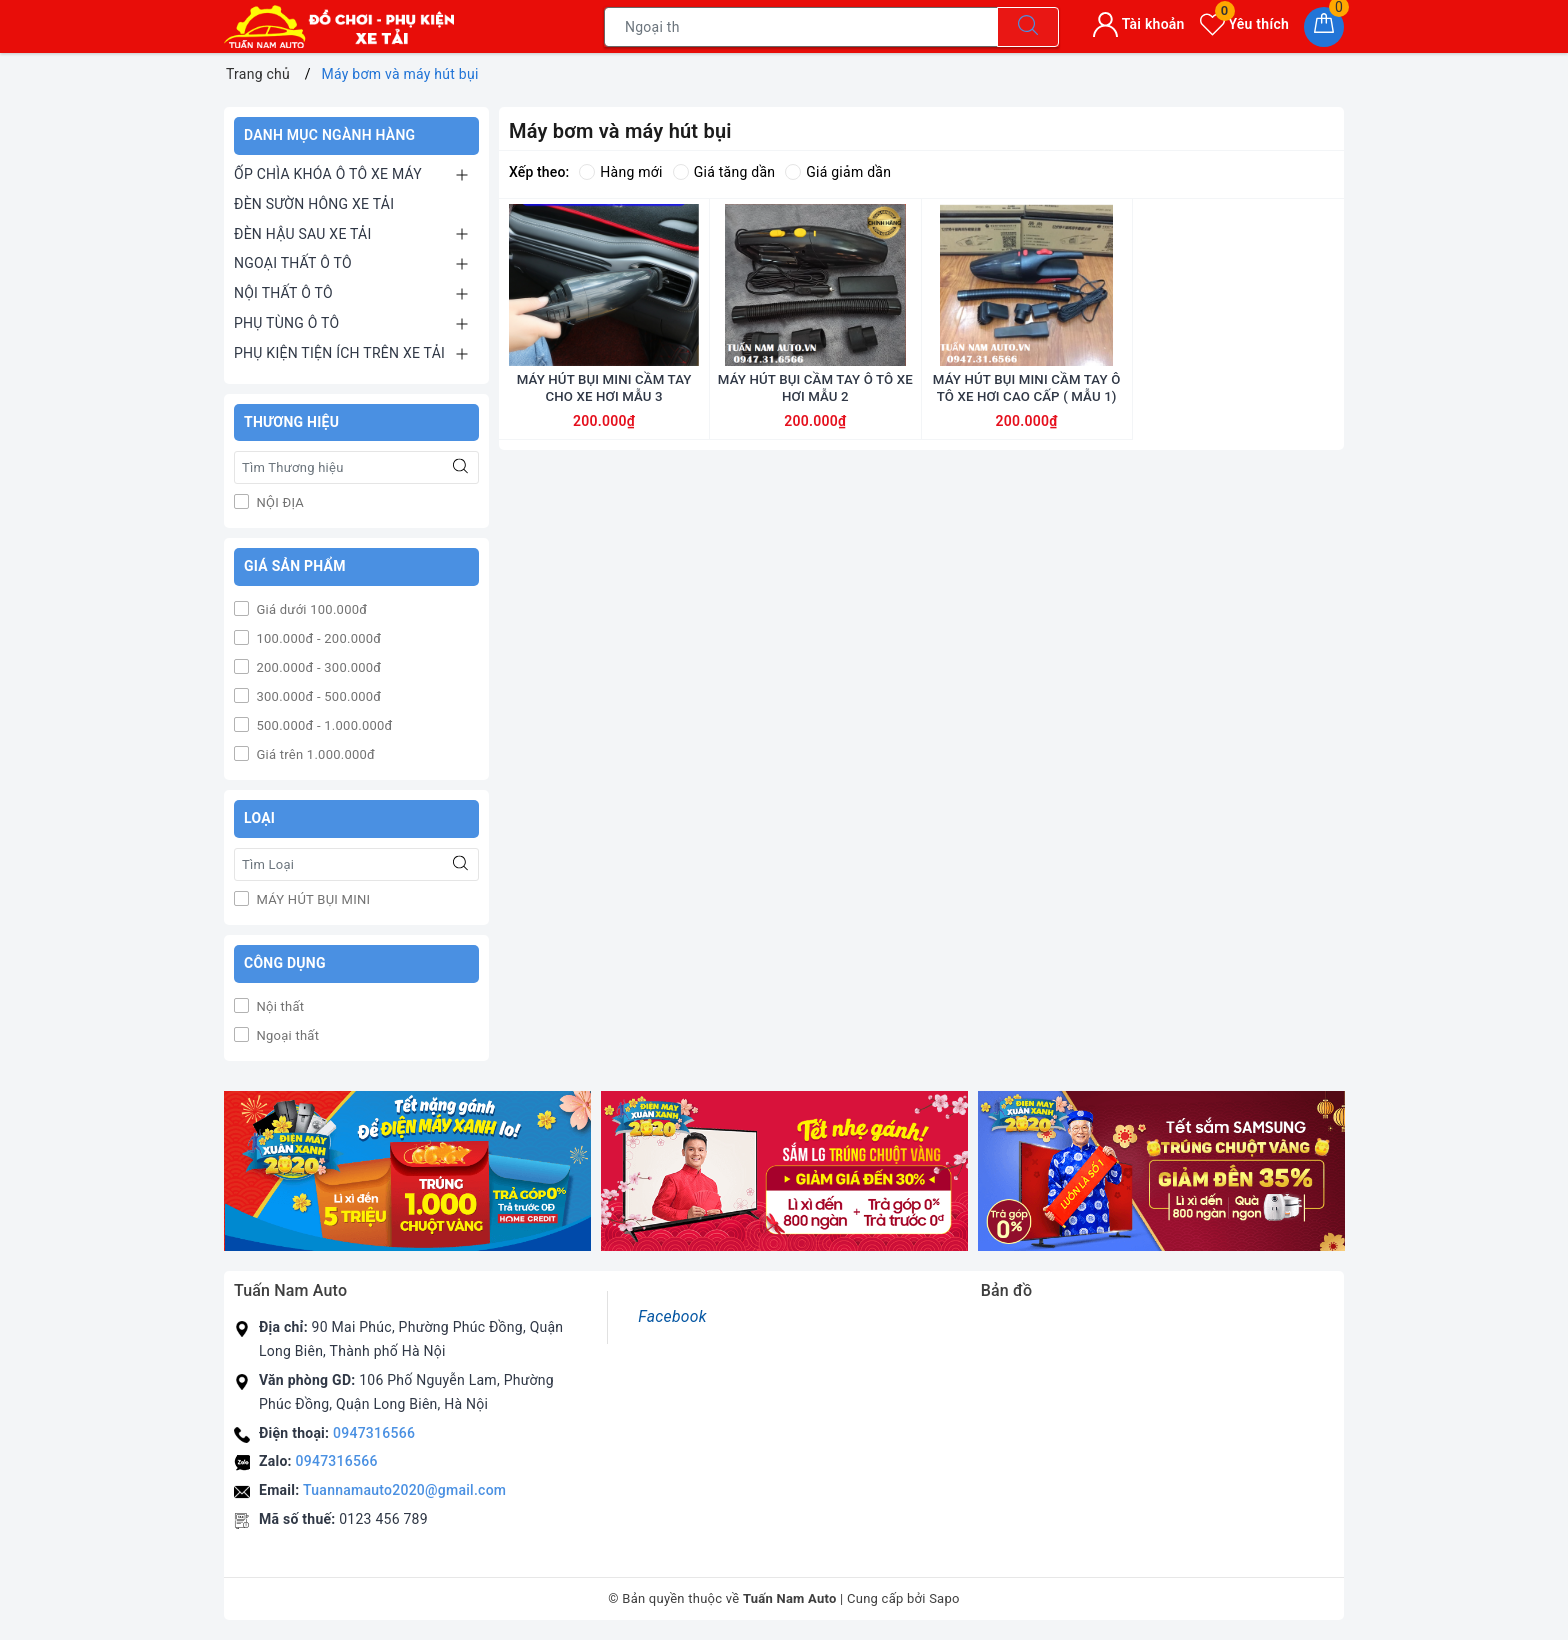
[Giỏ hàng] (1324, 27)
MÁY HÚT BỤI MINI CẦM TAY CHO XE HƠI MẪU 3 (604, 437)
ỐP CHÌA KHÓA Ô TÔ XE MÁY (328, 174)
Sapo (944, 1598)
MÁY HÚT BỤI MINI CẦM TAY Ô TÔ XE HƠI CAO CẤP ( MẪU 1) (1027, 437)
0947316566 (374, 1433)
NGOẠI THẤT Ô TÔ (293, 263)
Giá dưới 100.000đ (310, 609)
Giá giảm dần (838, 172)
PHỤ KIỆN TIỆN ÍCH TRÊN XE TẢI (339, 353)
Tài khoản (1138, 24)
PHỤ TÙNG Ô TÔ (286, 323)
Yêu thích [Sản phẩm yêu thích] (1244, 24)
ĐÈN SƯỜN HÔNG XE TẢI (314, 204)
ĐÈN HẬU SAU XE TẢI (303, 234)
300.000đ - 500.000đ (317, 696)
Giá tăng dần (724, 172)
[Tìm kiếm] (1028, 27)
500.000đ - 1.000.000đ (323, 725)
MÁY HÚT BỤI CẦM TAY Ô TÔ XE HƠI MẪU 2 (816, 437)
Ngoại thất (286, 1035)
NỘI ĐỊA (278, 502)
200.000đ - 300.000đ (317, 667)
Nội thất (278, 1006)
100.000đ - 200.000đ (317, 638)
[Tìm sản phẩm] (801, 27)
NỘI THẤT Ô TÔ (283, 293)
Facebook (672, 1316)
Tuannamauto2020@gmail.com (404, 1490)
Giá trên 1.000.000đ (314, 754)
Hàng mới (620, 172)
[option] (407, 1171)
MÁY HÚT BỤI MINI (311, 899)
